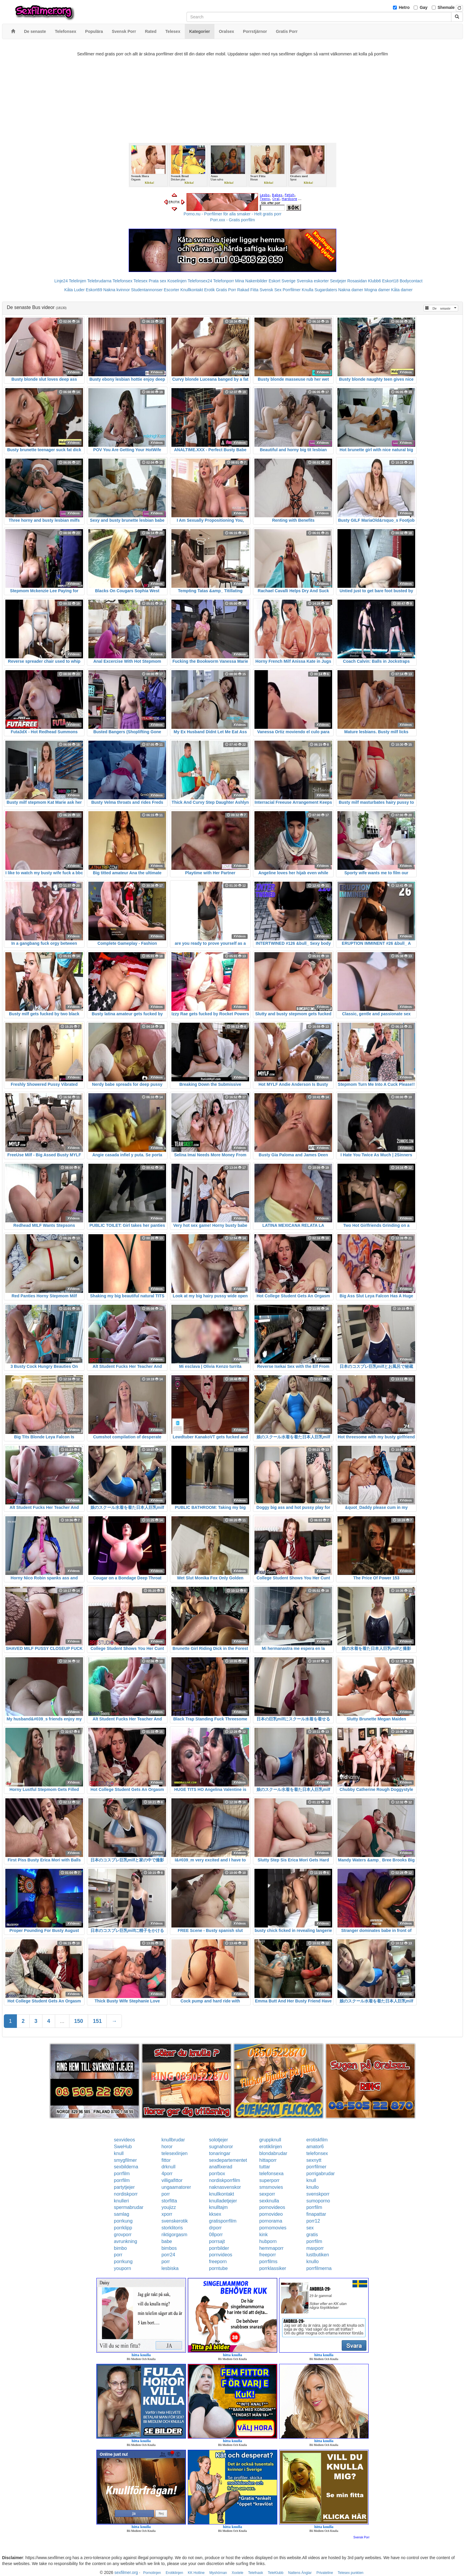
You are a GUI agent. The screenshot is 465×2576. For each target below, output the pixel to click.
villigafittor (171, 2180)
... (62, 2021)
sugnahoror (221, 2146)
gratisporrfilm (222, 2220)
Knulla (307, 289)
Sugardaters (325, 289)
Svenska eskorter (313, 280)
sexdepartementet (228, 2160)
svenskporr (317, 2193)
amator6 (315, 2146)
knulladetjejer (223, 2200)
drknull (168, 2166)
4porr (166, 2173)
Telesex (140, 280)
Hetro (404, 7)
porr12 (313, 2220)
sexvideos (124, 2139)
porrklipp (123, 2227)
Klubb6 (374, 280)
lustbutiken (317, 2254)
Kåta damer (402, 289)
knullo (312, 2187)
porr (165, 2193)
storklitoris (172, 2227)
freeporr (267, 2254)
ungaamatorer (176, 2187)
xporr (166, 2214)
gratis (312, 2234)
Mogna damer (377, 289)
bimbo (120, 2248)
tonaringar (219, 2153)
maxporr (315, 2248)
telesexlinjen (174, 2153)
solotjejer (218, 2139)
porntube (218, 2268)
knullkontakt (221, 2193)
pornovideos (272, 2207)
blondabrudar (273, 2153)
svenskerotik (174, 2220)
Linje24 (61, 280)
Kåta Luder (74, 289)
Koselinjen (177, 280)
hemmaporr (271, 2248)
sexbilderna (126, 2166)
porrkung (123, 2220)
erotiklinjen (270, 2146)
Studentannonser (147, 289)
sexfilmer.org (126, 2572)
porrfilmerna (319, 2268)
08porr (216, 2234)
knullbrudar (173, 2139)
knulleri (121, 2200)
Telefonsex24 (200, 280)
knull (119, 2153)
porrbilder (219, 2248)
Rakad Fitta (248, 289)
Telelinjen (77, 280)
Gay (423, 7)
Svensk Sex (270, 289)
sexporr (267, 2193)
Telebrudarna (99, 280)
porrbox (217, 2173)
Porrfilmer (292, 289)
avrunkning (125, 2241)
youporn (122, 2268)
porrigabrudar (320, 2173)
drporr (215, 2227)
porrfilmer (316, 2166)
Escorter (171, 289)
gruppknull (270, 2139)
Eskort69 (94, 289)
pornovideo (271, 2214)
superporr (269, 2180)
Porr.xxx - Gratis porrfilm (232, 219)
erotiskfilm (317, 2139)
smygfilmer (125, 2160)
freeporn (218, 2261)
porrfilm (122, 2173)
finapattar (316, 2214)
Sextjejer (338, 280)
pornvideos (220, 2254)
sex (310, 2227)
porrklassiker (272, 2268)
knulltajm (218, 2207)
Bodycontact (411, 280)
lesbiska (170, 2268)
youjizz (168, 2207)
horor (166, 2146)
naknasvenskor (225, 2187)
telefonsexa (271, 2173)
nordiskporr (126, 2193)
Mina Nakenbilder (251, 280)
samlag (121, 2214)
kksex (215, 2214)
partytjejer (124, 2187)
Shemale (446, 7)
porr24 (168, 2254)
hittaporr (268, 2160)
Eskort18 (390, 280)
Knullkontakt (191, 289)
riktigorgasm (174, 2234)
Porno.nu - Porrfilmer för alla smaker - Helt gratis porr (232, 214)
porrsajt (217, 2241)
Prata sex (157, 280)
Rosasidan (357, 280)
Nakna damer (350, 289)
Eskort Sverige (282, 280)
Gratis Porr (226, 289)
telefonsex (317, 2153)
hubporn (268, 2241)
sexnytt (313, 2160)
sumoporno (318, 2200)
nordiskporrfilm (224, 2180)
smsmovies (271, 2187)
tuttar (264, 2166)
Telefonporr (223, 280)
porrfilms (268, 2261)
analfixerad (220, 2166)
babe (166, 2241)
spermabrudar (129, 2207)
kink (263, 2234)
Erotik (209, 289)
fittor (166, 2160)
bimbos (169, 2248)
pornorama (270, 2220)
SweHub (123, 2146)
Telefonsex (122, 280)
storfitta (169, 2200)
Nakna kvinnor (116, 289)
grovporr (123, 2234)
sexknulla (269, 2200)
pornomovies (272, 2227)
